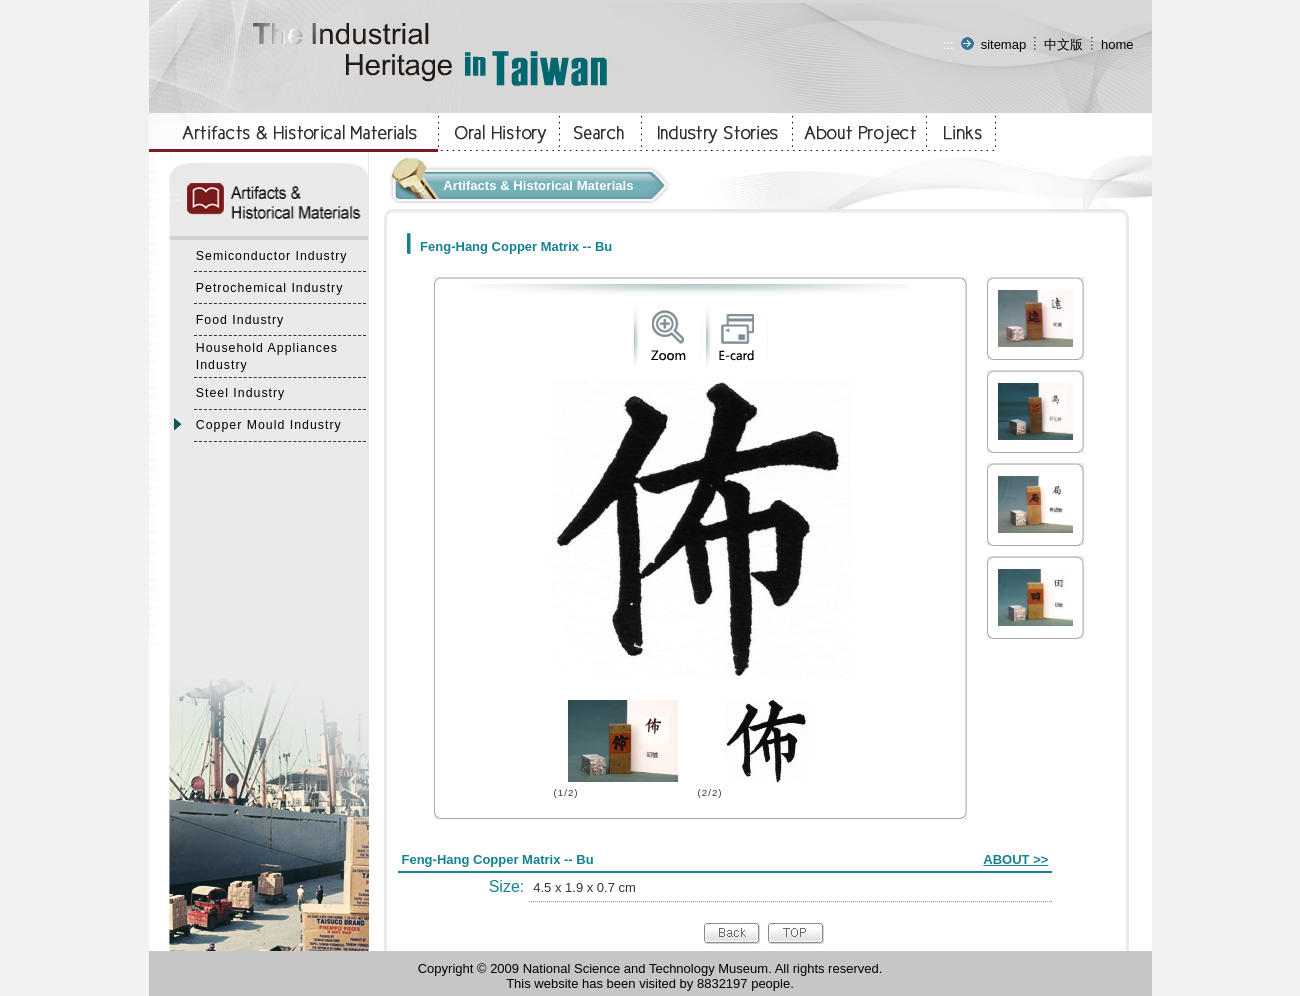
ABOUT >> (1015, 859)
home (1117, 44)
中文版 (1063, 44)
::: (948, 44)
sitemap (1004, 44)
